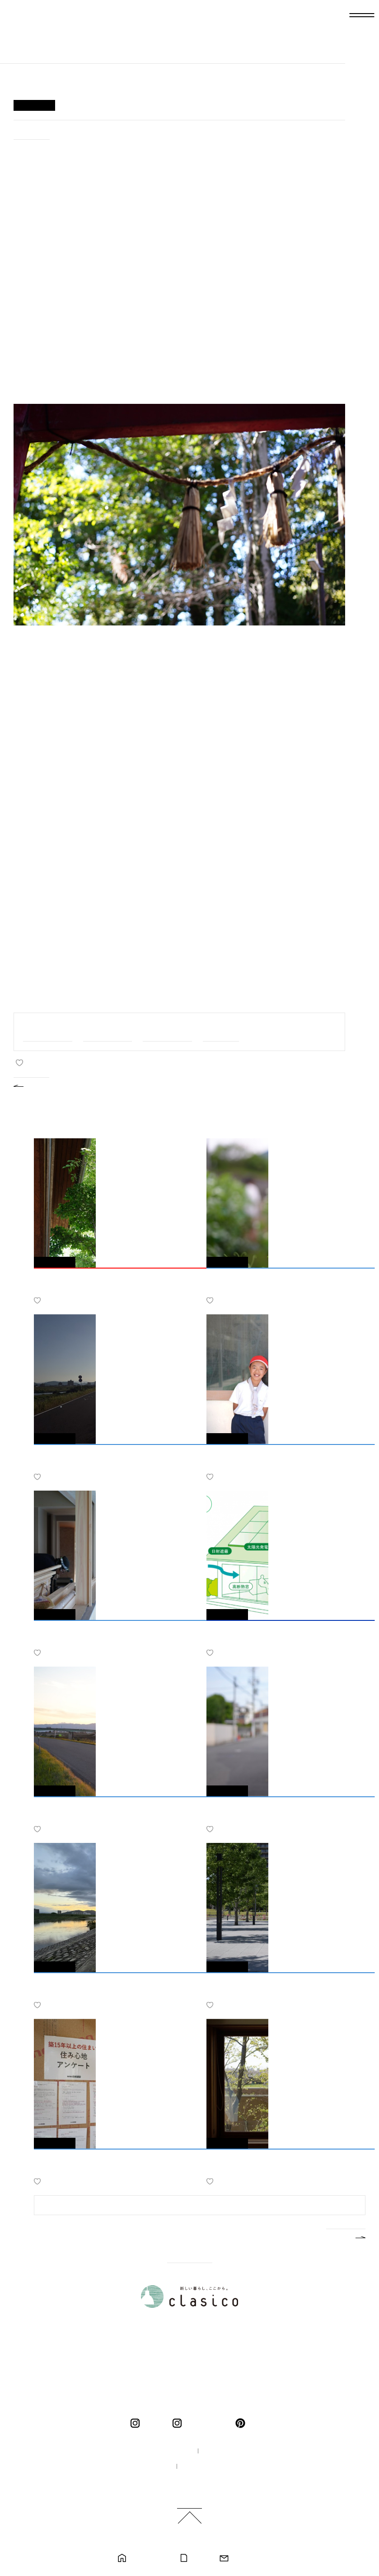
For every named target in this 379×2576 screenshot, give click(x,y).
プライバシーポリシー (214, 2466)
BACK (38, 1085)
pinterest (242, 2423)
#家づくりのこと (107, 1031)
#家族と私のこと (47, 1031)
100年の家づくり (161, 2451)
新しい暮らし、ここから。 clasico (48, 39)
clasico (153, 2423)
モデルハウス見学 (148, 2558)
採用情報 (149, 2466)
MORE (337, 2236)
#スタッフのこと (167, 1031)
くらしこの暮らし (206, 2423)
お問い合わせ (247, 2558)
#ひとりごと (32, 131)
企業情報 (219, 2451)
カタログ (199, 2558)
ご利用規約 (193, 2482)
